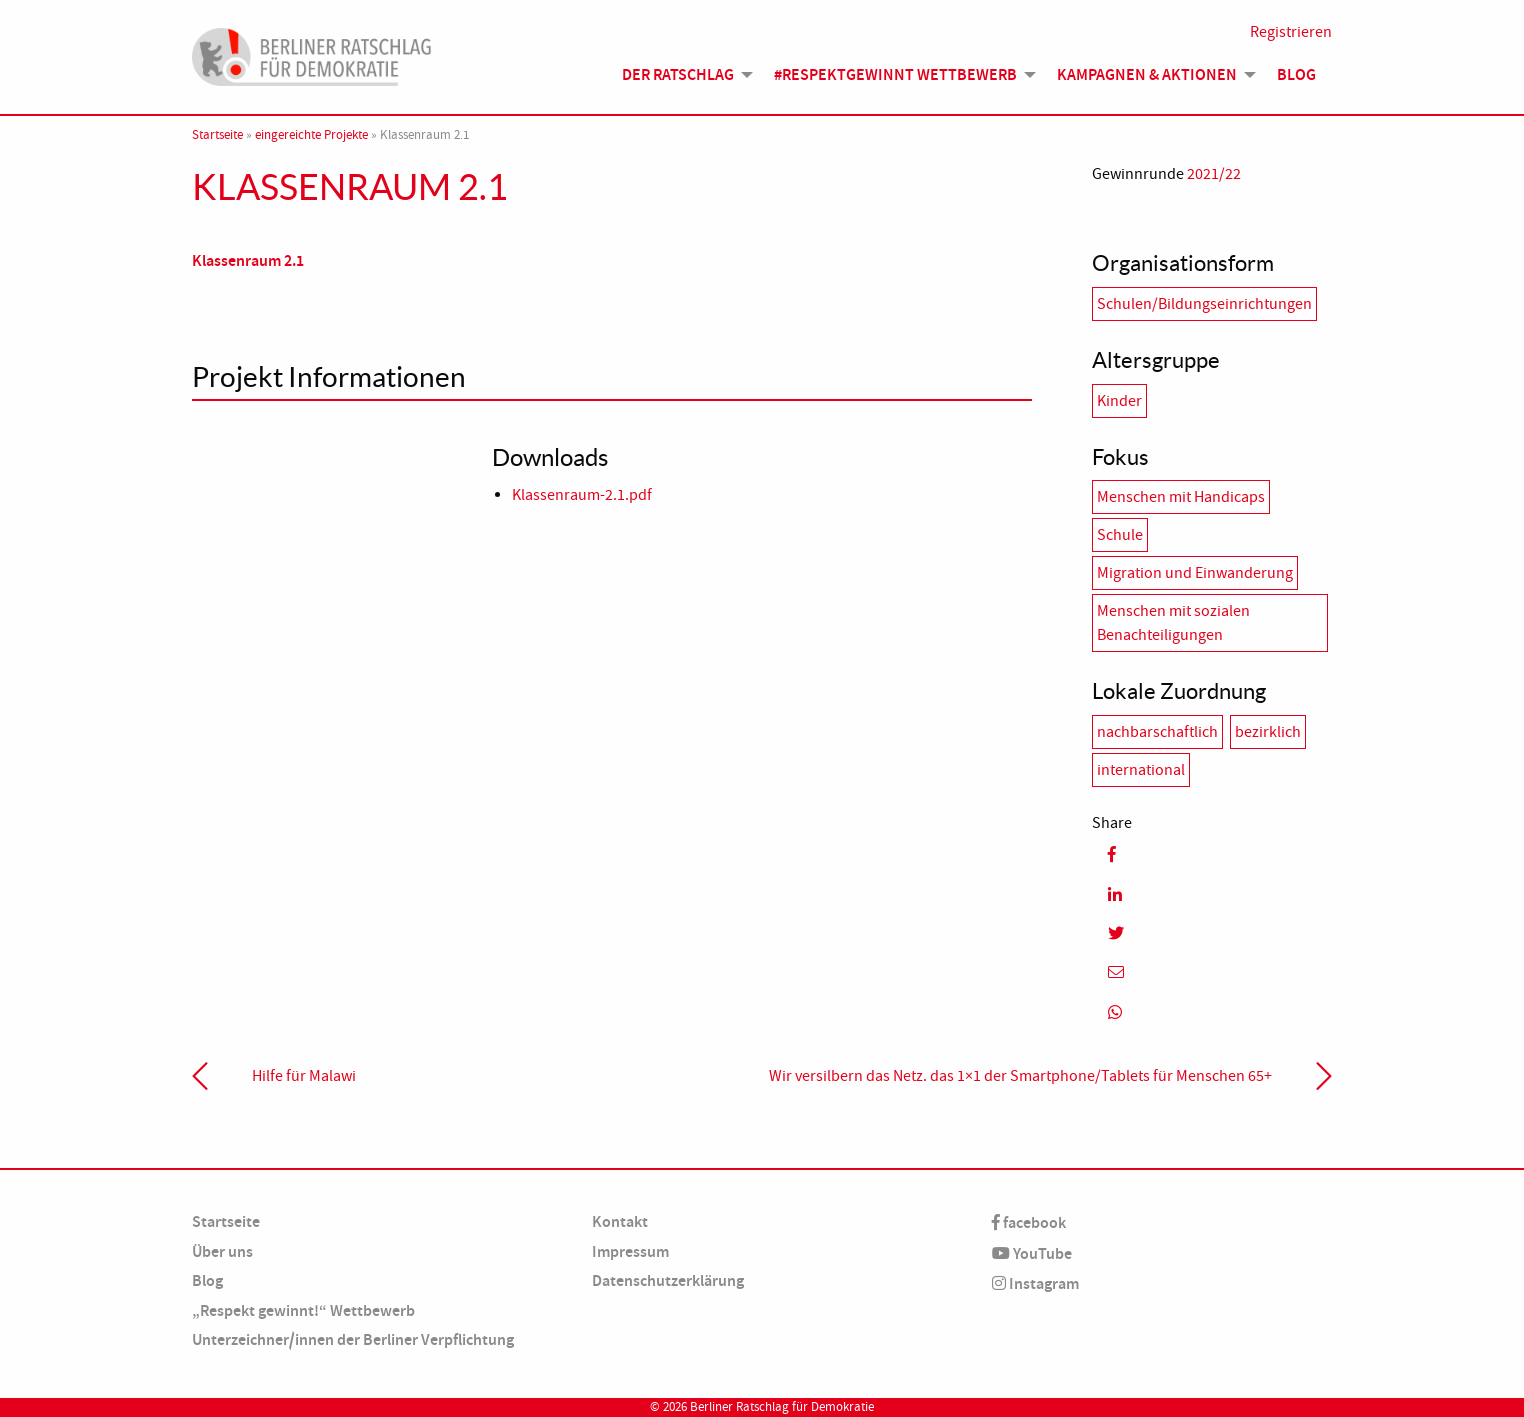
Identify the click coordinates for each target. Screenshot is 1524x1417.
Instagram (1035, 1283)
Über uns (222, 1251)
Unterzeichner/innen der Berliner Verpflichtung (353, 1339)
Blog (1296, 74)
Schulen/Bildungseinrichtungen (1204, 304)
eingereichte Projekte (311, 135)
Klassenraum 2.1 (248, 260)
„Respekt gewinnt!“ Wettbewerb (303, 1310)
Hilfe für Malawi (304, 1076)
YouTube (1032, 1253)
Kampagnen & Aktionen (1147, 74)
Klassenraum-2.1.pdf (582, 495)
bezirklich (1268, 732)
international (1141, 770)
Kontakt (620, 1221)
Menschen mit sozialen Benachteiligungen (1173, 623)
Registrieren (1291, 32)
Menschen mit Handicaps (1181, 497)
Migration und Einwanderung (1195, 573)
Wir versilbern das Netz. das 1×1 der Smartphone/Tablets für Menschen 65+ (1020, 1076)
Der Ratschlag (678, 74)
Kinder (1119, 401)
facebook (1029, 1222)
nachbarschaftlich (1157, 732)
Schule (1120, 535)
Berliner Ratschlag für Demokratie (782, 1407)
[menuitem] (682, 75)
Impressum (630, 1251)
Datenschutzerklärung (668, 1280)
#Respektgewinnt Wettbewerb (895, 74)
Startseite (217, 135)
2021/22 (1214, 174)
